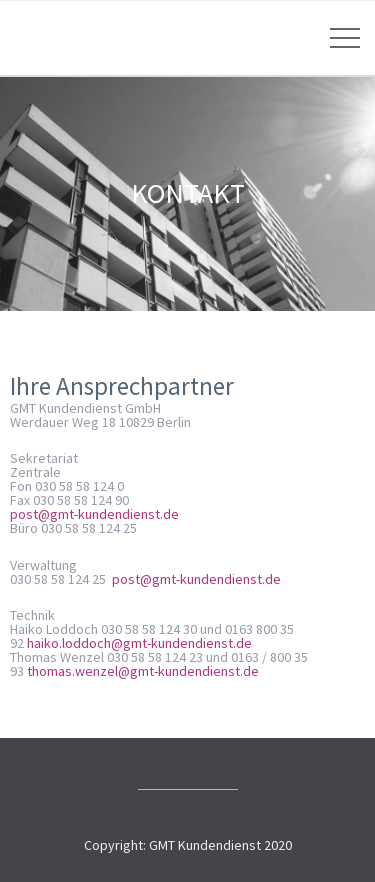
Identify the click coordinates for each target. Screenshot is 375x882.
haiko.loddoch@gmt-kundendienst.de (139, 643)
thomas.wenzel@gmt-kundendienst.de (143, 671)
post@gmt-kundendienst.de (94, 514)
